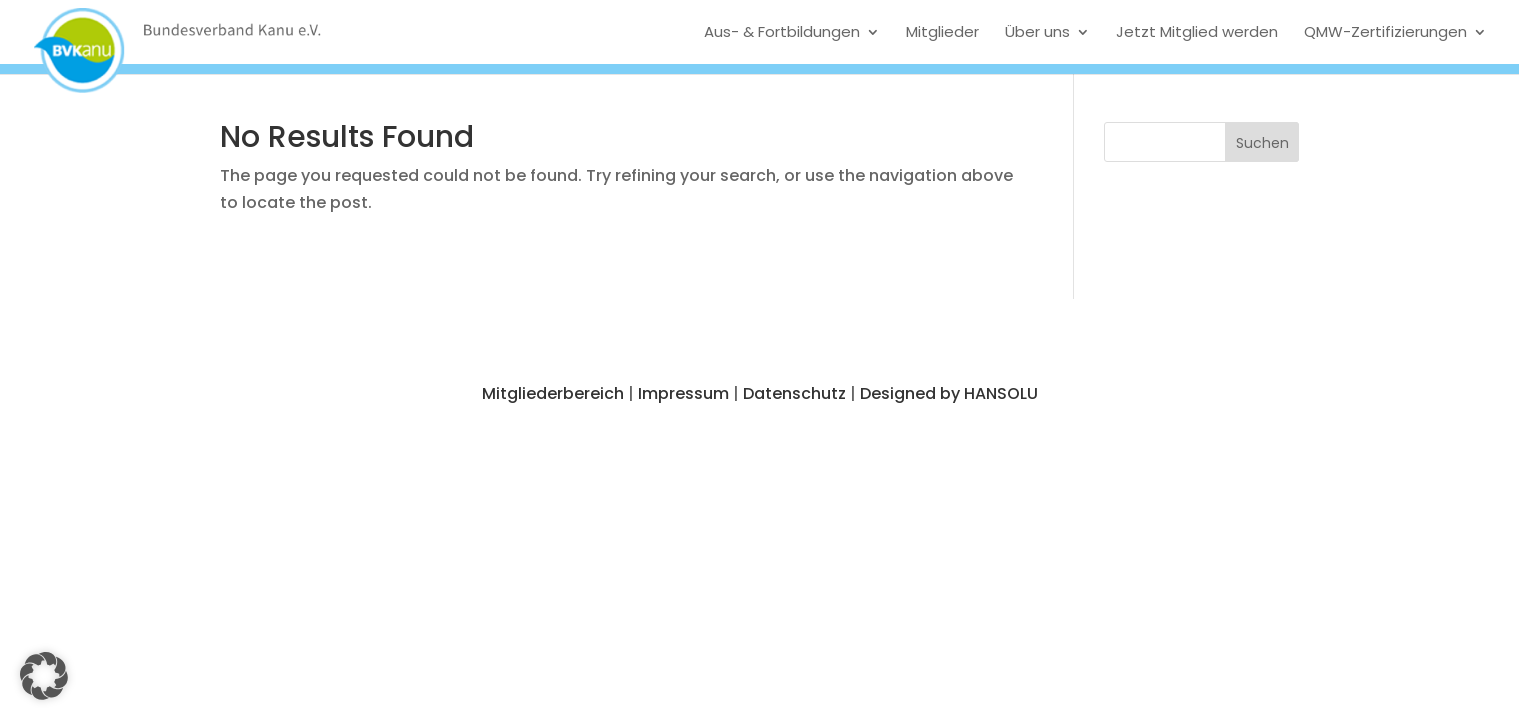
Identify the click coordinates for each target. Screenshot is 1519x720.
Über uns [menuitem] (1037, 32)
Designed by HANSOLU (949, 393)
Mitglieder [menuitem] (942, 32)
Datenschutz (794, 393)
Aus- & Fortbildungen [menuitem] (782, 32)
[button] (1262, 142)
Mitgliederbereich (553, 393)
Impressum (683, 393)
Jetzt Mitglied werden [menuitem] (1197, 32)
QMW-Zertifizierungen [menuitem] (1385, 32)
